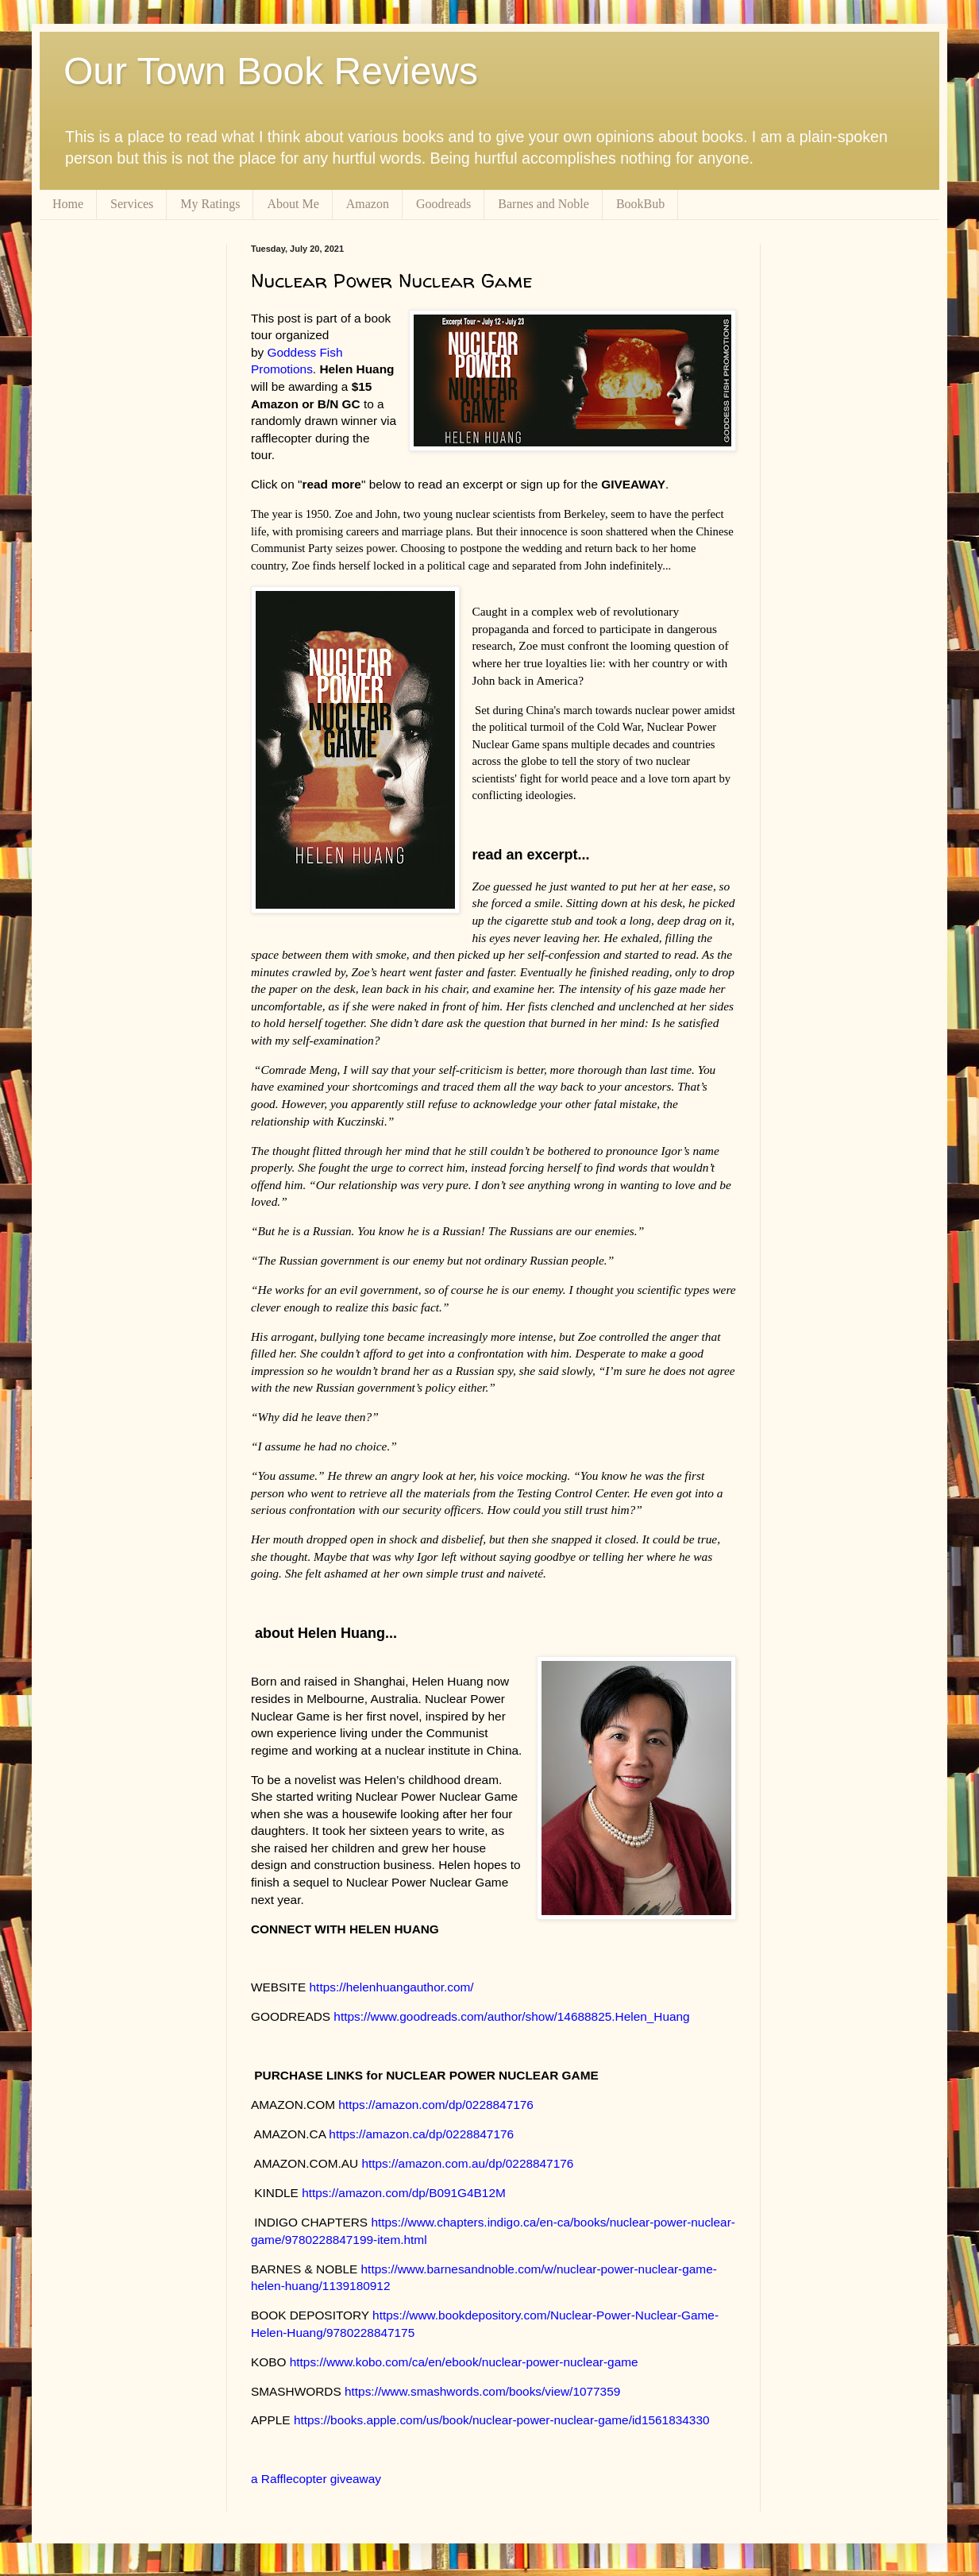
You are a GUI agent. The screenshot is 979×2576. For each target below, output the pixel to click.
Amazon (367, 203)
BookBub (640, 203)
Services (131, 203)
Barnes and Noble (543, 203)
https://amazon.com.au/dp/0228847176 (467, 2163)
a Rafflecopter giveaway (316, 2478)
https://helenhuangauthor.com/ (392, 1987)
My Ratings (210, 203)
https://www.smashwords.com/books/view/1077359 (482, 2391)
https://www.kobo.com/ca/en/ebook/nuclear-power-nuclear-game (464, 2362)
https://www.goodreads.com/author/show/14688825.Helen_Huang (511, 2016)
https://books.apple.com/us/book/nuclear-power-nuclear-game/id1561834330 (502, 2420)
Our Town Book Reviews (271, 71)
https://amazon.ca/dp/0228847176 (421, 2134)
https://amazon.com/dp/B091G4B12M (404, 2192)
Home (67, 203)
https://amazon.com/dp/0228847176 (436, 2104)
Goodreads (443, 203)
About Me (292, 203)
